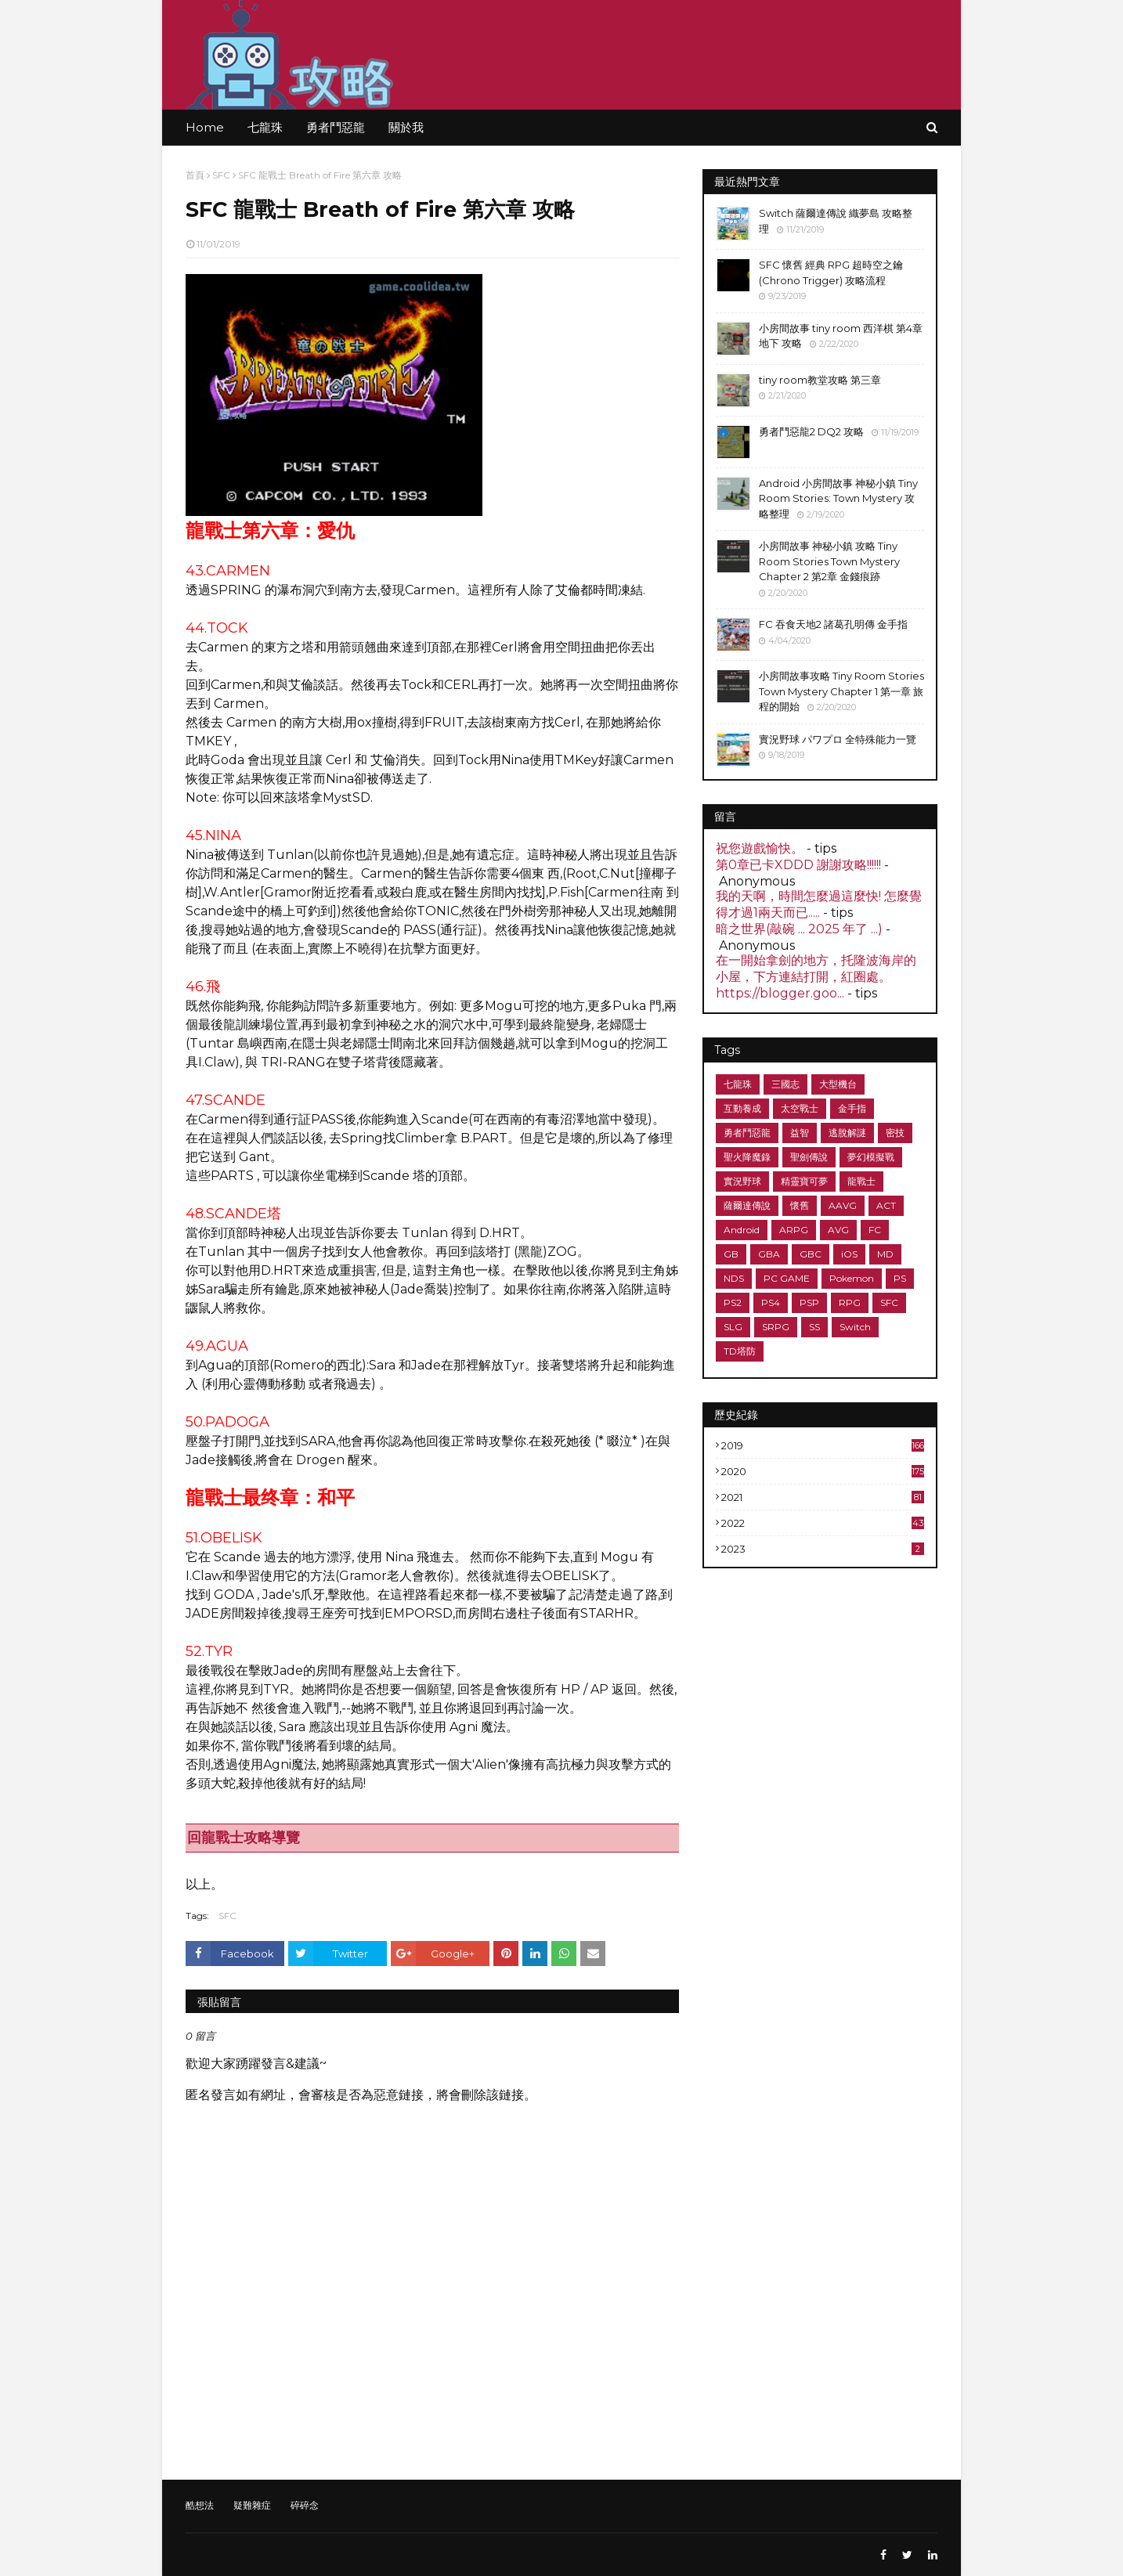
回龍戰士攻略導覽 (243, 1837)
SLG (733, 1327)
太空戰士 (799, 1108)
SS (814, 1327)
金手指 (852, 1108)
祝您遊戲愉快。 (759, 848)
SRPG (775, 1327)
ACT (886, 1205)
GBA (769, 1254)
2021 (822, 1497)
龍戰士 (861, 1181)
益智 (799, 1132)
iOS (849, 1254)
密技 (895, 1132)
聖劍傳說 (809, 1157)
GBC (810, 1254)
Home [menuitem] (205, 127)
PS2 (733, 1302)
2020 (822, 1471)
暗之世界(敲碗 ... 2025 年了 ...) (799, 929)
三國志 (785, 1084)
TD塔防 (740, 1351)
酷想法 (200, 2505)
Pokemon (851, 1278)
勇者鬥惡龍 (747, 1132)
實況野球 (742, 1181)
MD (885, 1254)
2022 (822, 1523)
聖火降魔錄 (747, 1157)
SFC (221, 175)
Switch (855, 1327)
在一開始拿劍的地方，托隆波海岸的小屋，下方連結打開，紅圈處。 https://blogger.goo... (816, 977)
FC (874, 1230)
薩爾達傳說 (747, 1205)
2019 (822, 1445)
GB (731, 1254)
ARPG (793, 1230)
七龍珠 (738, 1084)
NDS (734, 1278)
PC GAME (787, 1278)
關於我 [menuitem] (406, 127)
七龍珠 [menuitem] (265, 127)
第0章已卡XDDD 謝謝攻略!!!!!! (798, 864)
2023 (822, 1548)
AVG (838, 1230)
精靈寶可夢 (804, 1181)
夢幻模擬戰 (870, 1157)
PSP (809, 1302)
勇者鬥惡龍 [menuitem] (335, 127)
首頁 (195, 175)
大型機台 (838, 1084)
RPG (850, 1302)
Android (742, 1230)
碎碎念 (305, 2505)
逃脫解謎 (847, 1132)
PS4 (770, 1302)
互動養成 (742, 1108)
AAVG (843, 1205)
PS (900, 1278)
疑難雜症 (252, 2505)
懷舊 (799, 1205)
